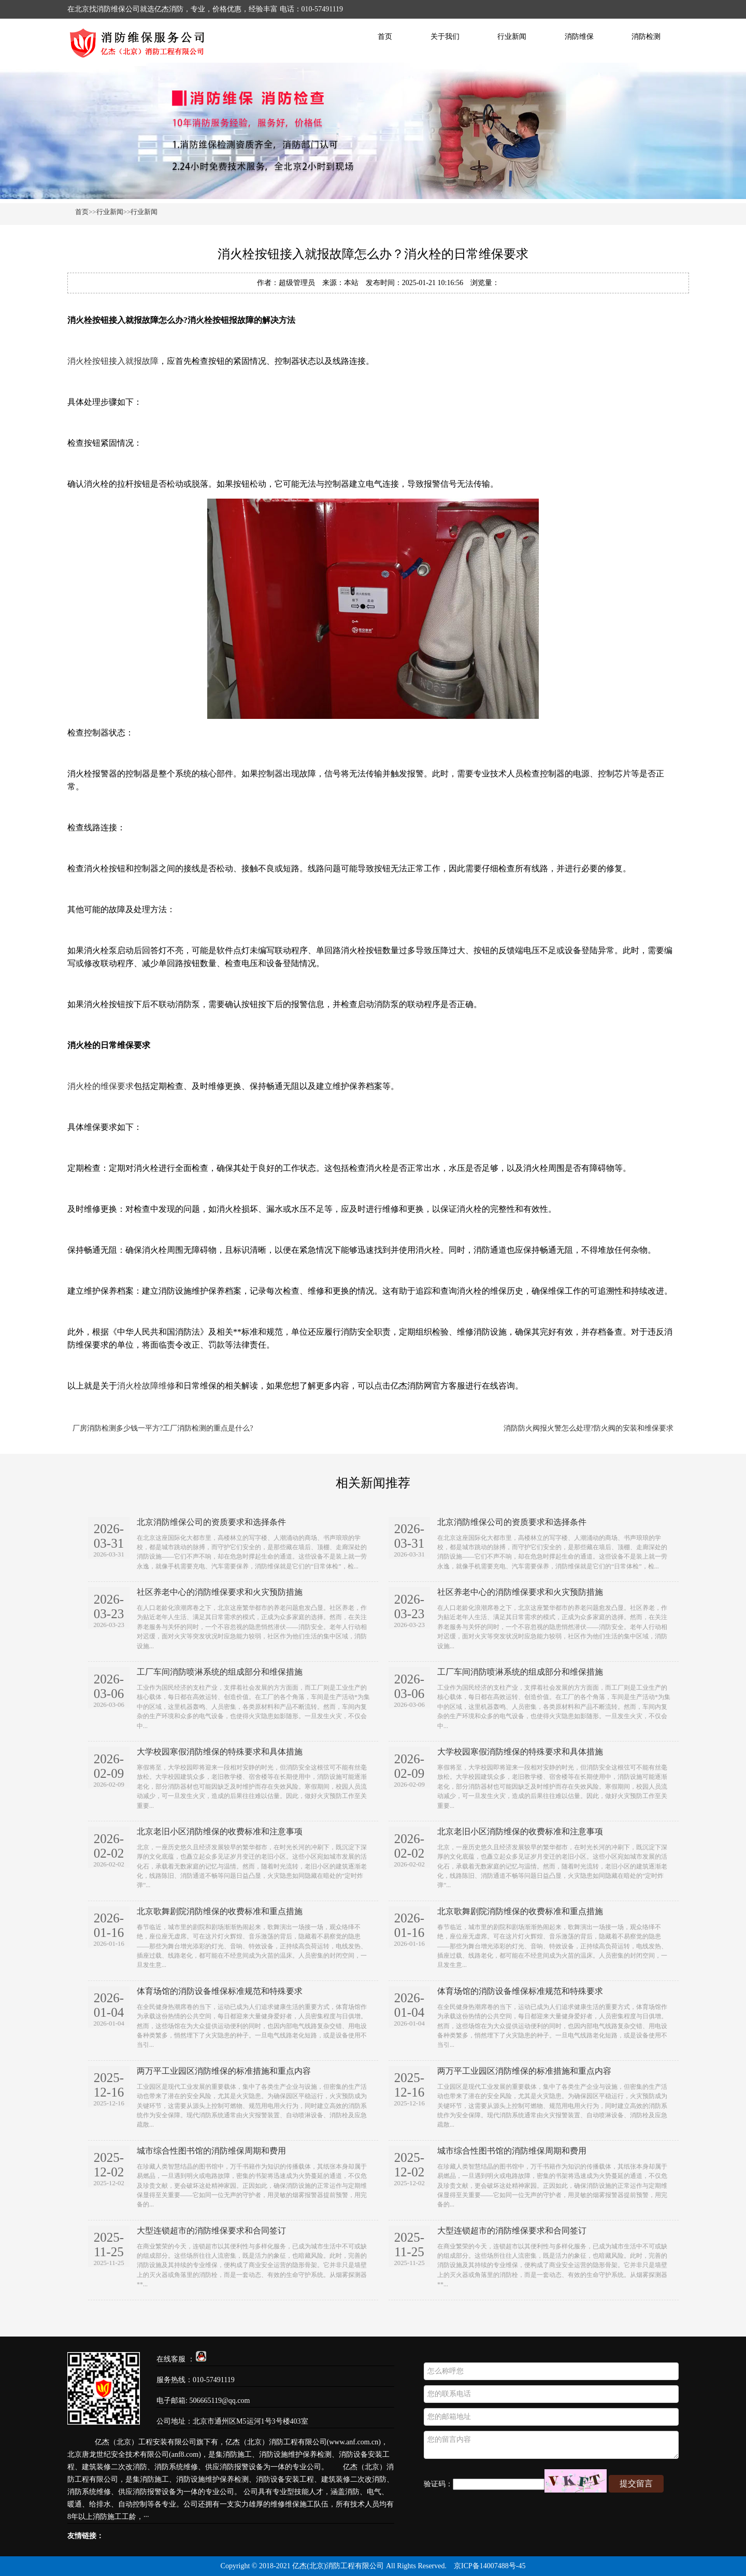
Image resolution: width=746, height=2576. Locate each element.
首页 (385, 36)
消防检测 (646, 36)
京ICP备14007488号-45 (489, 2566)
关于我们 (445, 36)
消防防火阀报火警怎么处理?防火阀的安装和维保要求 (588, 1428)
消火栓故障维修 (146, 1385)
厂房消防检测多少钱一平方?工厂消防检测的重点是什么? (163, 1428)
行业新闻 (511, 36)
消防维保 (579, 36)
